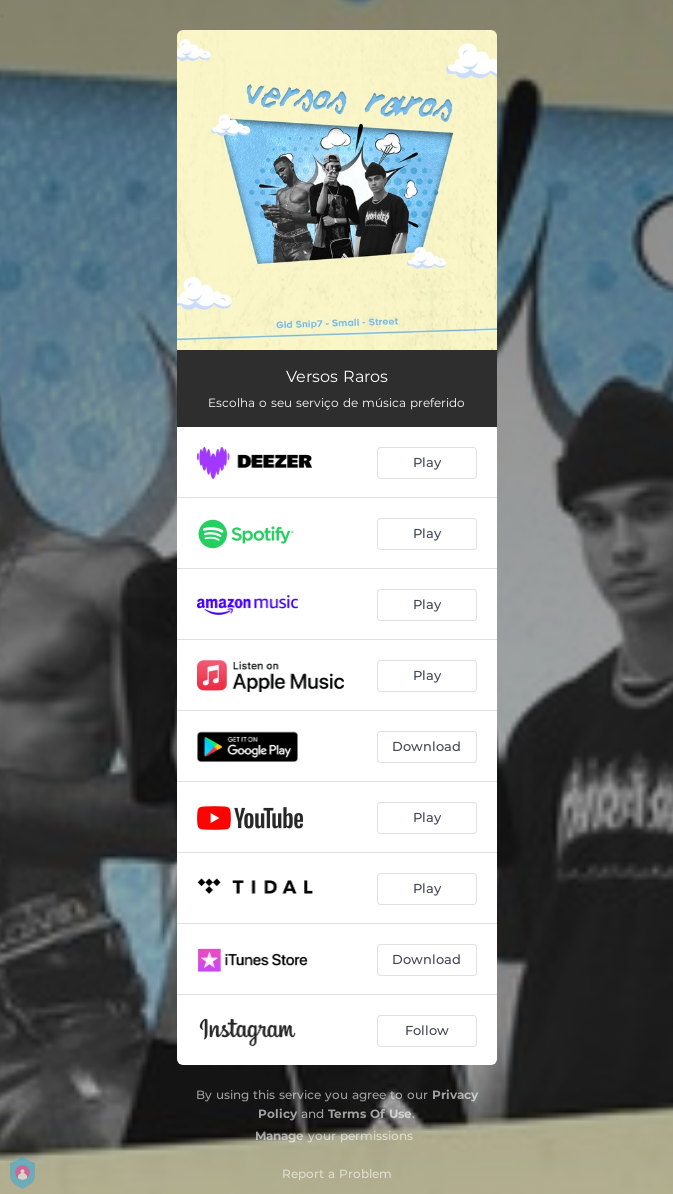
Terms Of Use (370, 1113)
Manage (279, 1135)
